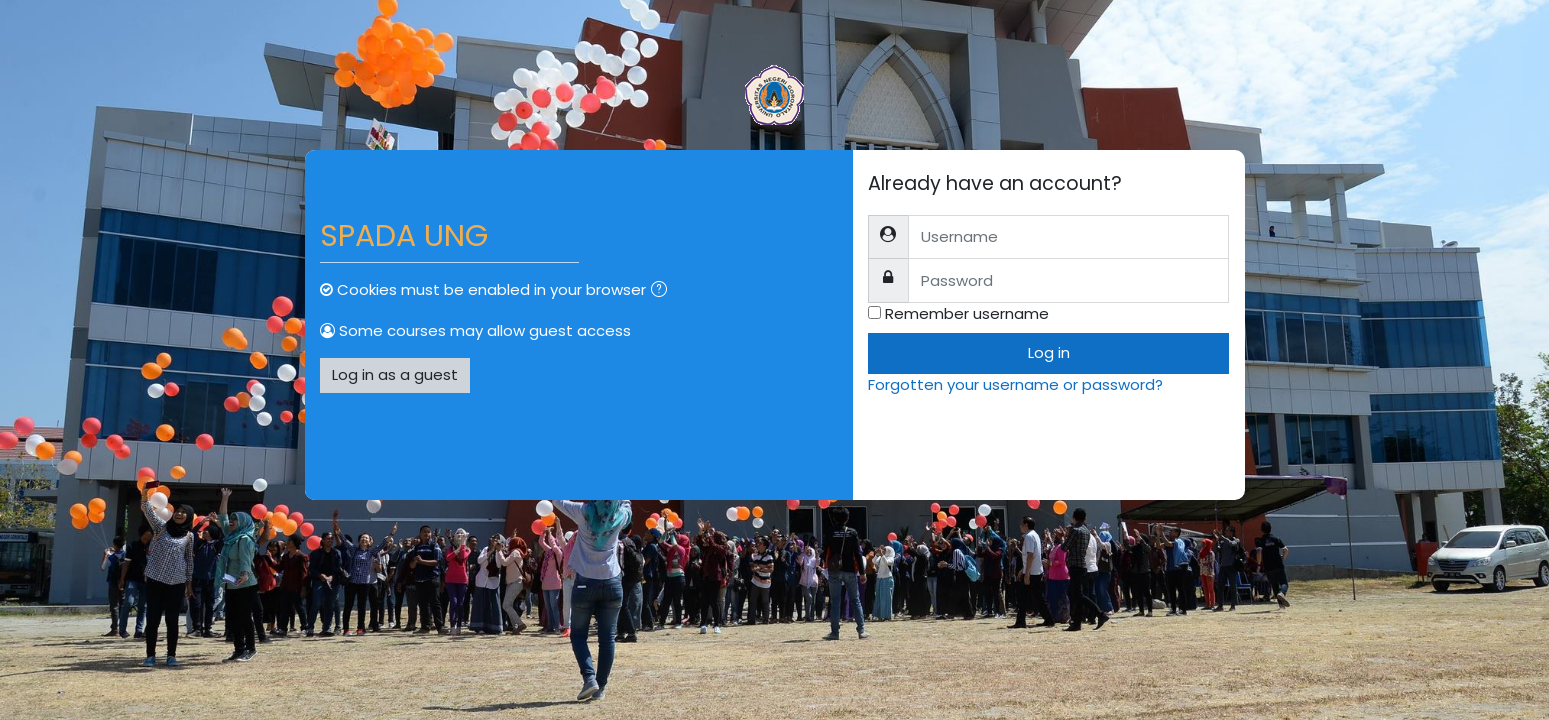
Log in (1049, 352)
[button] (663, 291)
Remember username (967, 313)
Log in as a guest (395, 374)
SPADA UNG (404, 236)
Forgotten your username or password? (1015, 384)
